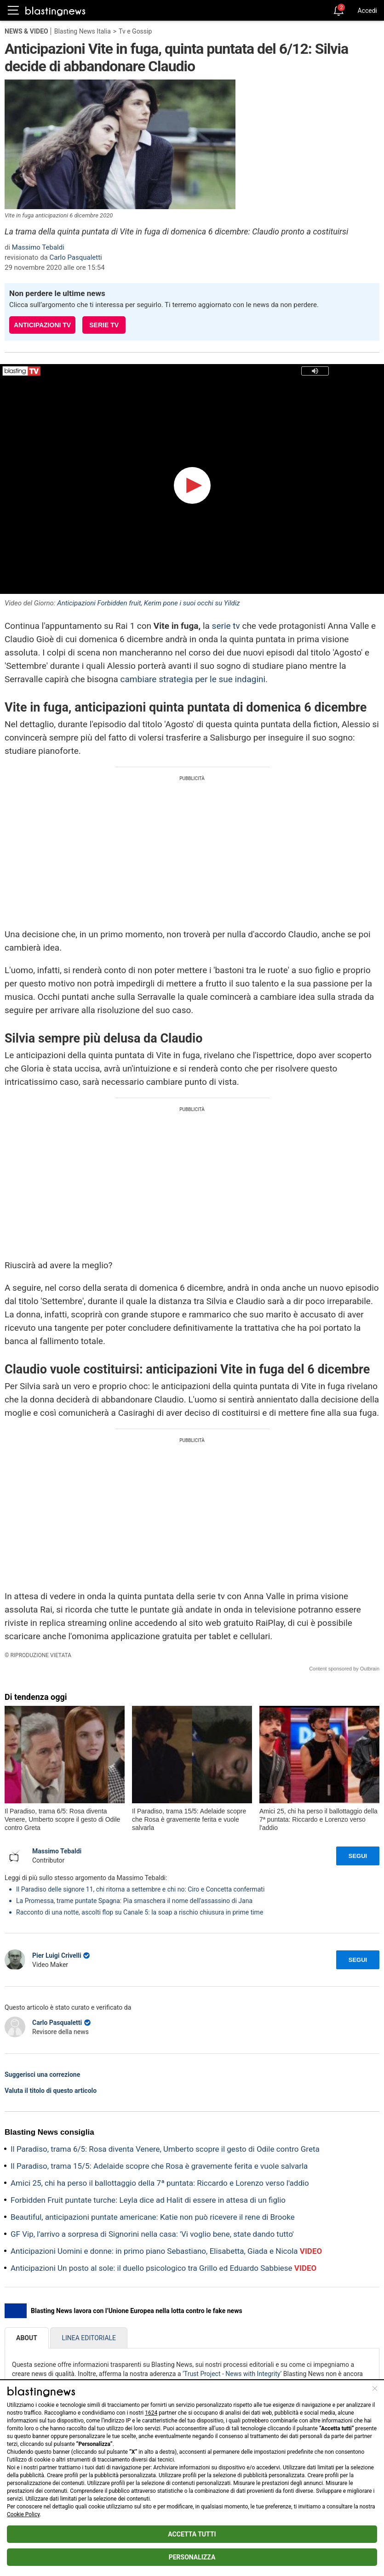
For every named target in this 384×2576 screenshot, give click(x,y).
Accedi (367, 10)
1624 (151, 2413)
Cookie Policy (23, 2514)
